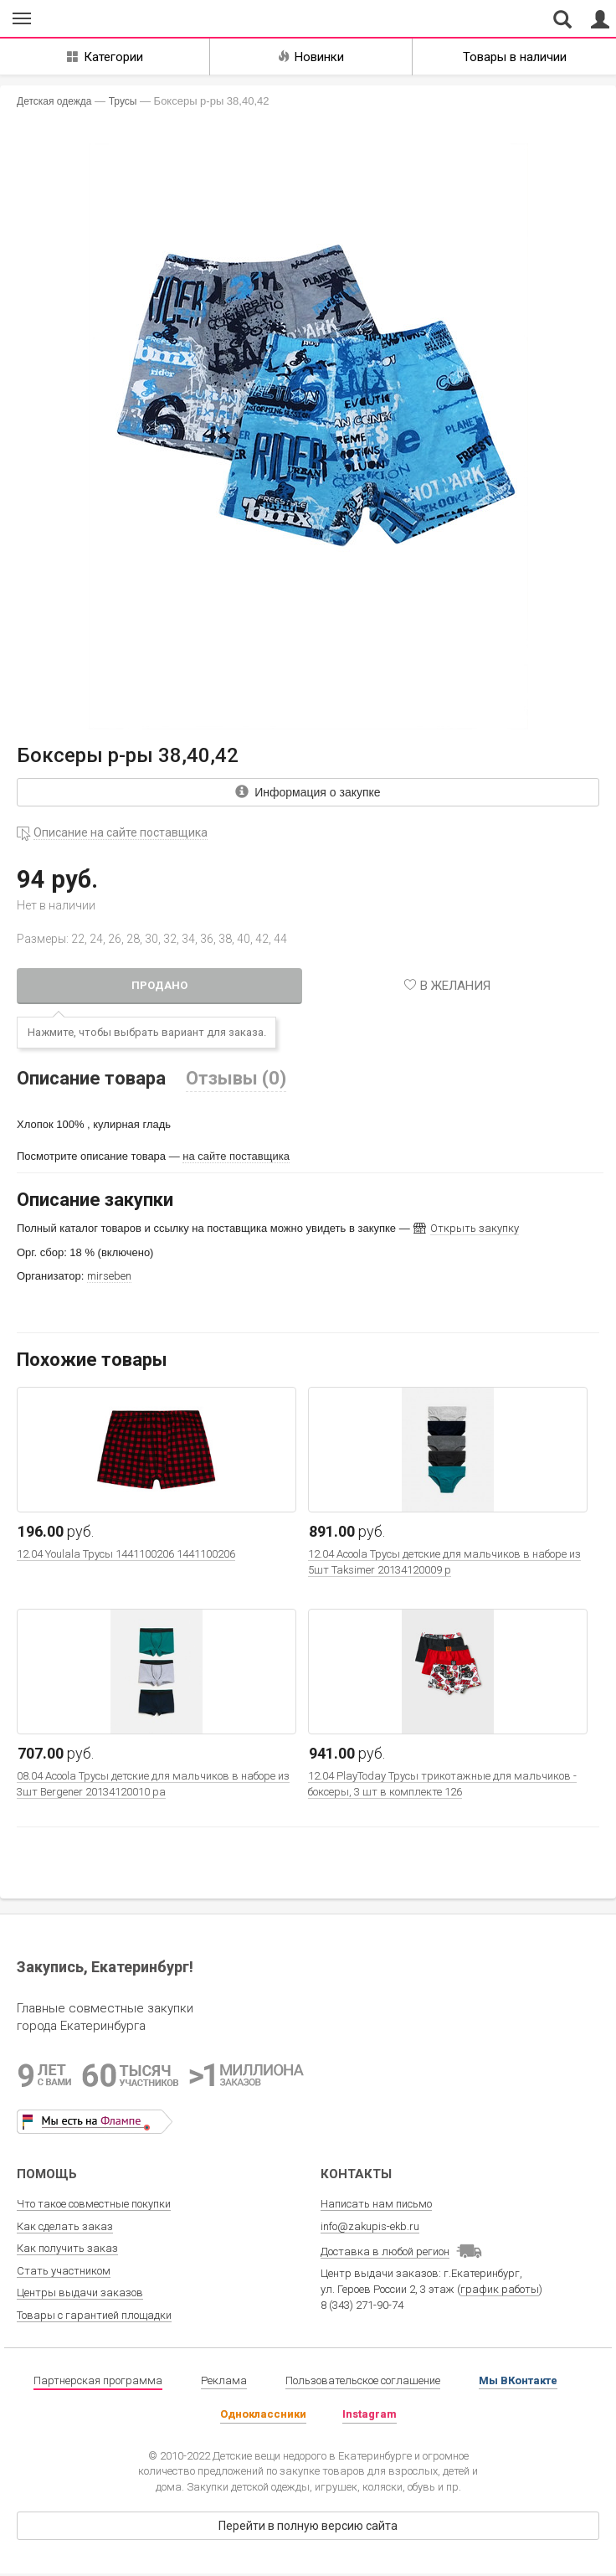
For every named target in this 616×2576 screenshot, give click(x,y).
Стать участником (63, 2270)
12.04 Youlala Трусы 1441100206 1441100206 (126, 1554)
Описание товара (91, 1078)
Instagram (369, 2414)
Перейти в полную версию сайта (308, 2525)
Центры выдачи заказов (80, 2292)
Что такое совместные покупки (94, 2203)
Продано (159, 985)
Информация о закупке (307, 792)
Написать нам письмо (376, 2203)
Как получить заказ (67, 2248)
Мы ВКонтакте (518, 2380)
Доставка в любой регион (385, 2251)
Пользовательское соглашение (362, 2380)
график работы (499, 2289)
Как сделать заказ (65, 2226)
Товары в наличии (515, 56)
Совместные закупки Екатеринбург (91, 19)
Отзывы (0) (236, 1078)
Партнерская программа (97, 2380)
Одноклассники (263, 2414)
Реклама (224, 2380)
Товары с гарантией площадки (94, 2315)
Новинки (311, 56)
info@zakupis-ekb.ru (370, 2226)
